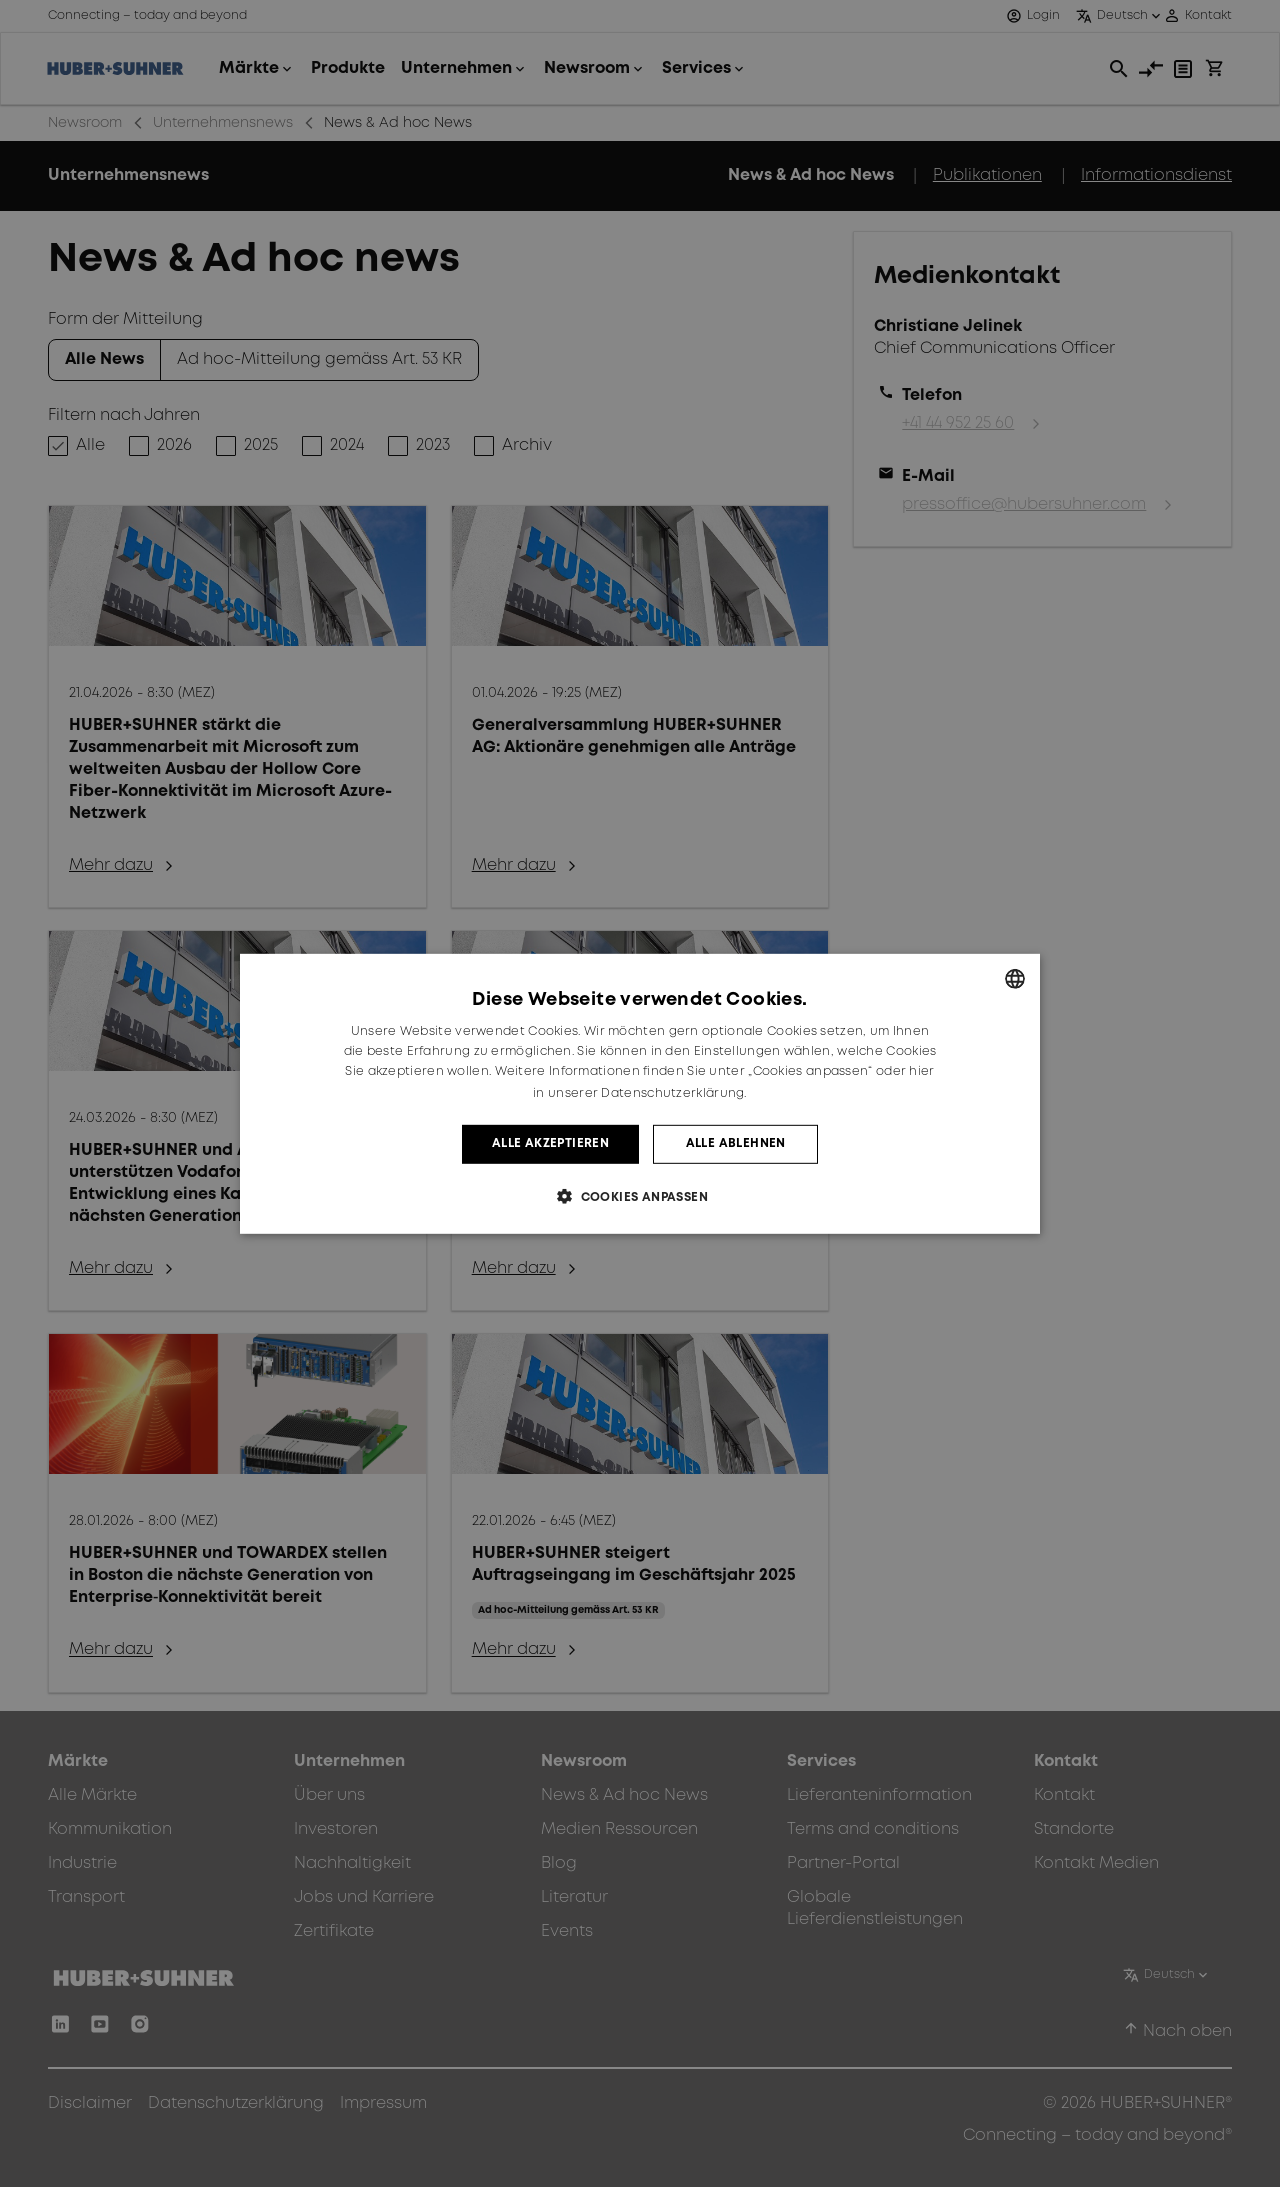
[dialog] (640, 1093)
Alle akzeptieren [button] (550, 1143)
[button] (640, 1196)
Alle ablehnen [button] (736, 1143)
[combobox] (1015, 978)
